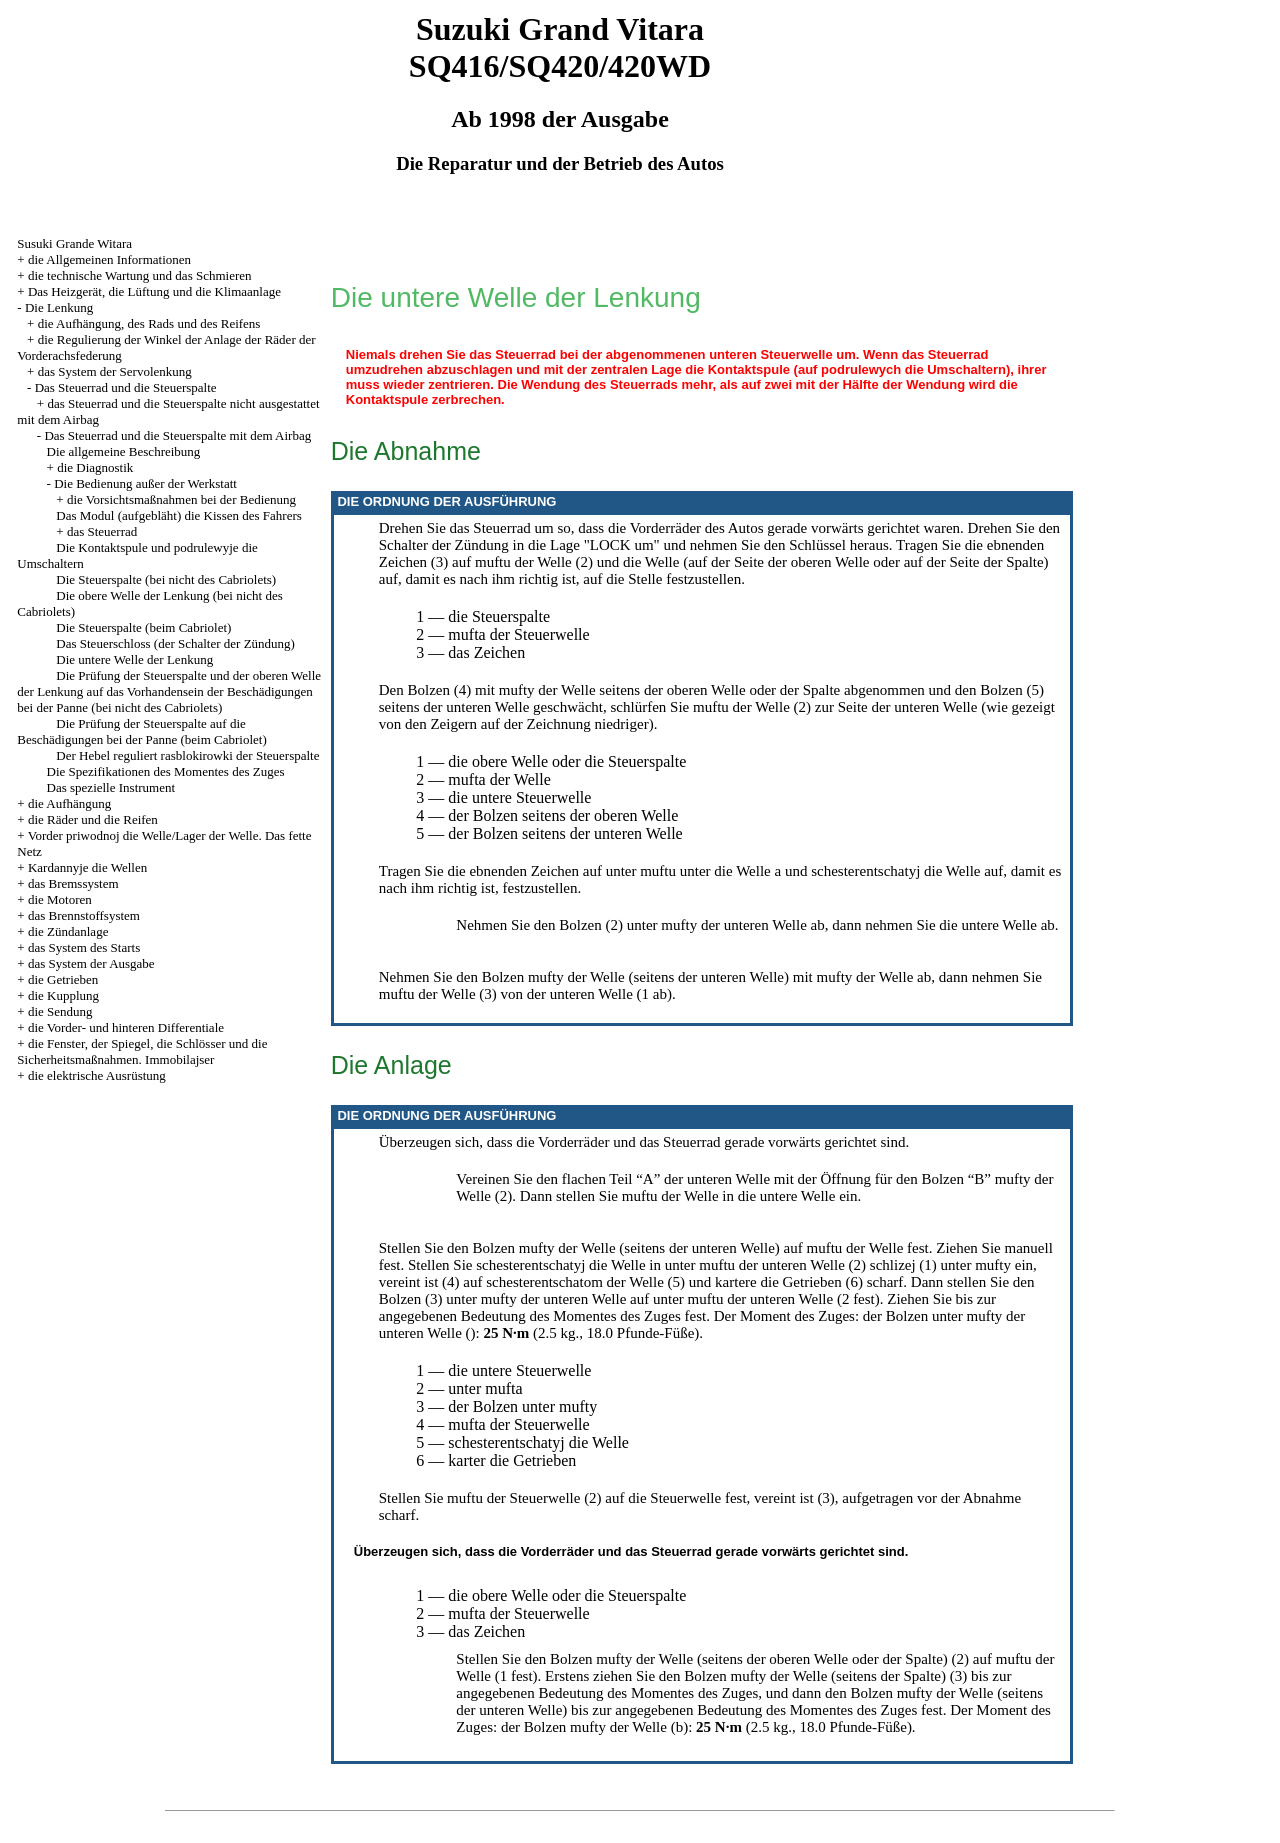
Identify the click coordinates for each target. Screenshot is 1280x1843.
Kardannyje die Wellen (87, 867)
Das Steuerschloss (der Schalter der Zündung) (175, 643)
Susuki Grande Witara (74, 243)
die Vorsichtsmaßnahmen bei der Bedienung (181, 499)
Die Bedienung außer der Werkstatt (145, 483)
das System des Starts (84, 947)
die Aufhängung (69, 803)
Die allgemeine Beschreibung (124, 451)
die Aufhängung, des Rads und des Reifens (149, 323)
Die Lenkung (59, 307)
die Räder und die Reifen (93, 819)
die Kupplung (63, 995)
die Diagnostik (95, 467)
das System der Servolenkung (115, 371)
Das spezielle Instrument (111, 787)
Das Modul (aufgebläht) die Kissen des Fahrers (179, 515)
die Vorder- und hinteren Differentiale (126, 1027)
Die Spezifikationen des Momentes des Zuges (166, 771)
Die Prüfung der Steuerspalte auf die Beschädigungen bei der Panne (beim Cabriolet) (141, 731)
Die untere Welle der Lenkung (134, 659)
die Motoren (60, 899)
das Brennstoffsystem (84, 915)
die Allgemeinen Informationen (109, 259)
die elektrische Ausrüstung (97, 1075)
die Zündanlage (68, 931)
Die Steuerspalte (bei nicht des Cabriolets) (166, 579)
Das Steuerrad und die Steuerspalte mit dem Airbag (177, 435)
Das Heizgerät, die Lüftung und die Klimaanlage (154, 291)
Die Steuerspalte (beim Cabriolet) (143, 627)
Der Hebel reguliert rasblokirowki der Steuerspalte (187, 755)
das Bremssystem (73, 883)
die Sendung (60, 1011)
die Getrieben (63, 979)
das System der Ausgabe (91, 963)
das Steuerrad (102, 531)
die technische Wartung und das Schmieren (140, 275)
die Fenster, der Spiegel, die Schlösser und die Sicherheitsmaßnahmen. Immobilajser (142, 1051)
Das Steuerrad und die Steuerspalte (126, 387)
